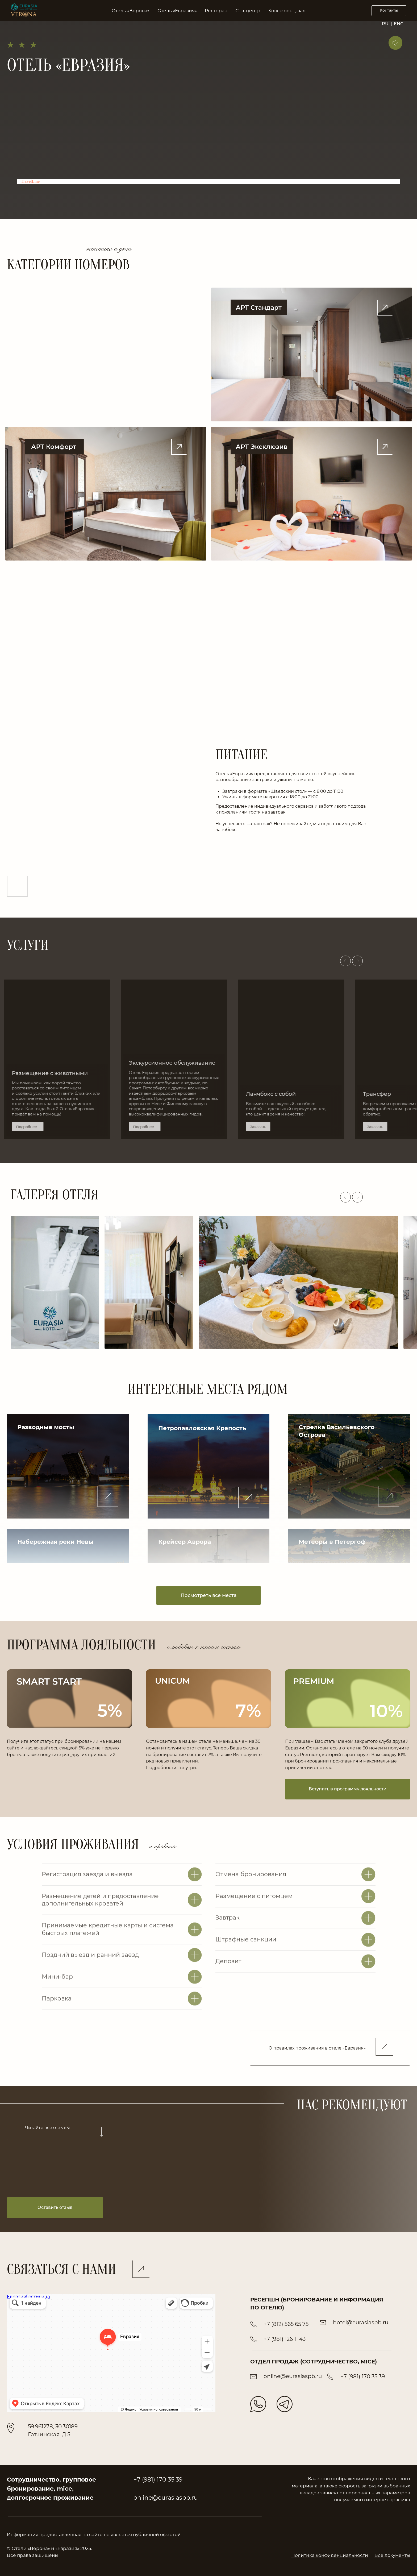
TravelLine (30, 181)
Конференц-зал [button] (287, 10)
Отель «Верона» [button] (130, 10)
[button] (67, 1466)
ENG (398, 23)
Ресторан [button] (216, 10)
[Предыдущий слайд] (345, 961)
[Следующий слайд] (357, 961)
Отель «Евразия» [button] (177, 10)
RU (385, 23)
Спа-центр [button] (247, 10)
